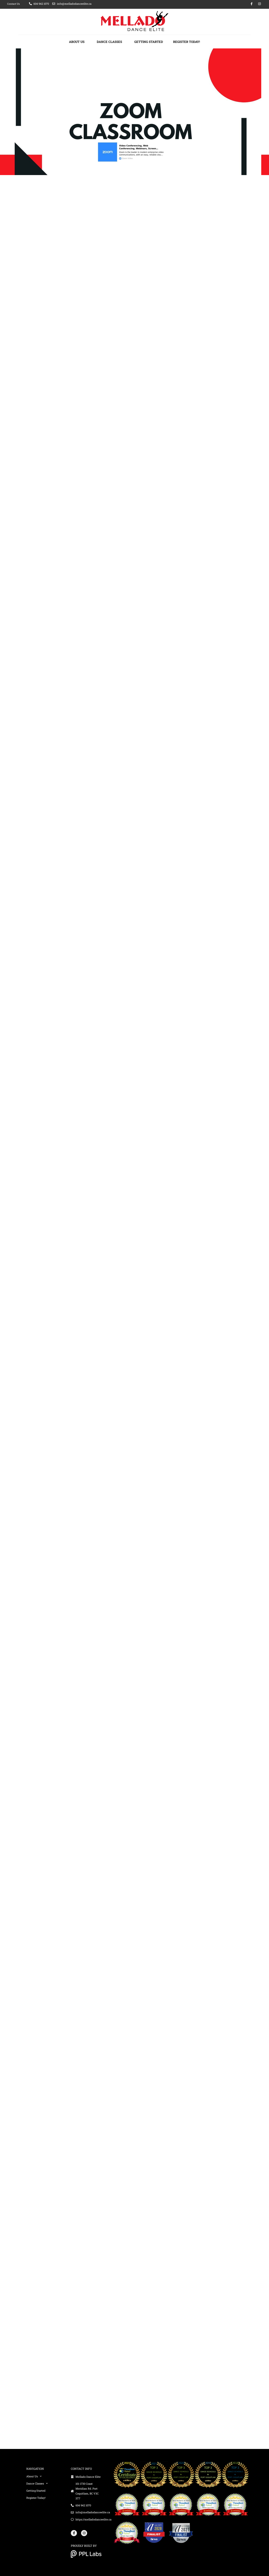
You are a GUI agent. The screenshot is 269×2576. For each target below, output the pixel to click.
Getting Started (148, 42)
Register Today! (186, 42)
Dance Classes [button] (110, 42)
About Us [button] (78, 42)
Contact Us (13, 3)
